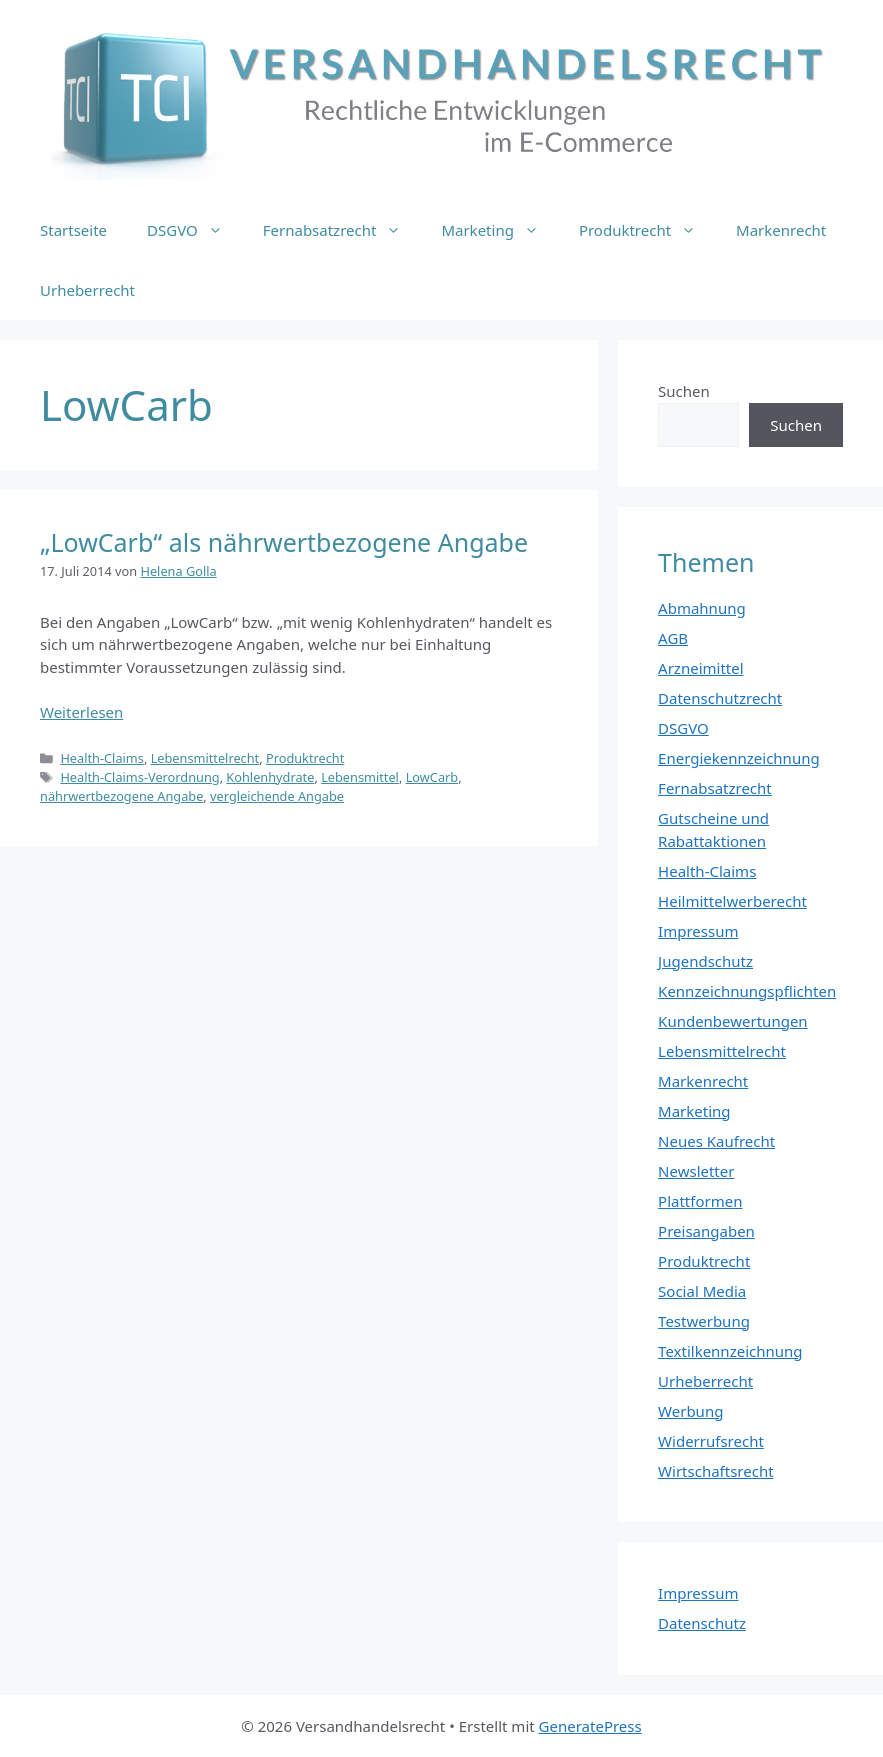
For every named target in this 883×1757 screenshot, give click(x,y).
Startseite (73, 230)
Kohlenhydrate (270, 777)
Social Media (702, 1291)
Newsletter (696, 1171)
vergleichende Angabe (277, 796)
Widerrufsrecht (711, 1441)
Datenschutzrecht (720, 698)
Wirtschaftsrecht (716, 1471)
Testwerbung (704, 1321)
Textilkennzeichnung (730, 1351)
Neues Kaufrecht (716, 1141)
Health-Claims (102, 758)
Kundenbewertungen (733, 1021)
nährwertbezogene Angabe (121, 796)
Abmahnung (702, 608)
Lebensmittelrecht (205, 758)
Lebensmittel (360, 777)
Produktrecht (647, 230)
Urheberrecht (87, 290)
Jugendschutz (705, 961)
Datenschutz (702, 1623)
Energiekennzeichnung (739, 758)
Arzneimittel (701, 668)
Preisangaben (706, 1231)
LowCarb (432, 777)
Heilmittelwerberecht (732, 901)
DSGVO (195, 230)
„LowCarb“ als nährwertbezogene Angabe (284, 542)
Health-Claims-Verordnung (139, 777)
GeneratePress (590, 1726)
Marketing (499, 230)
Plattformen (700, 1201)
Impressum (698, 931)
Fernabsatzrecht (342, 230)
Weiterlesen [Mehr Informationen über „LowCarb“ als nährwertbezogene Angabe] (81, 712)
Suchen (684, 391)
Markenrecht (781, 230)
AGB (673, 638)
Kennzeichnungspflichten (747, 991)
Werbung (690, 1411)
